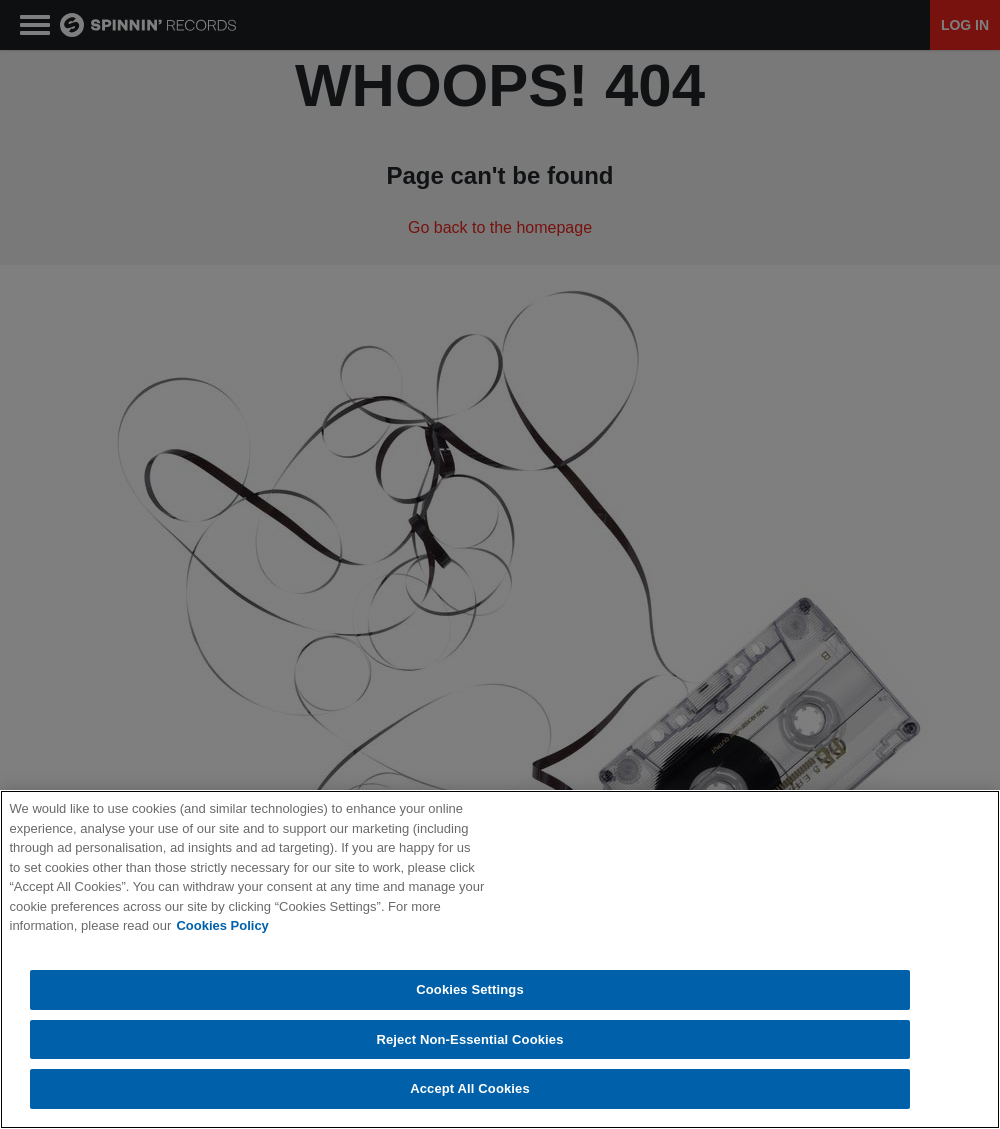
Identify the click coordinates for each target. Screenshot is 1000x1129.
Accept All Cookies (470, 1088)
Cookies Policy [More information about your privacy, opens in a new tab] (222, 925)
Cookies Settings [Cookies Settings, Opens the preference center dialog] (470, 989)
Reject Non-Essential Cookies (469, 1039)
